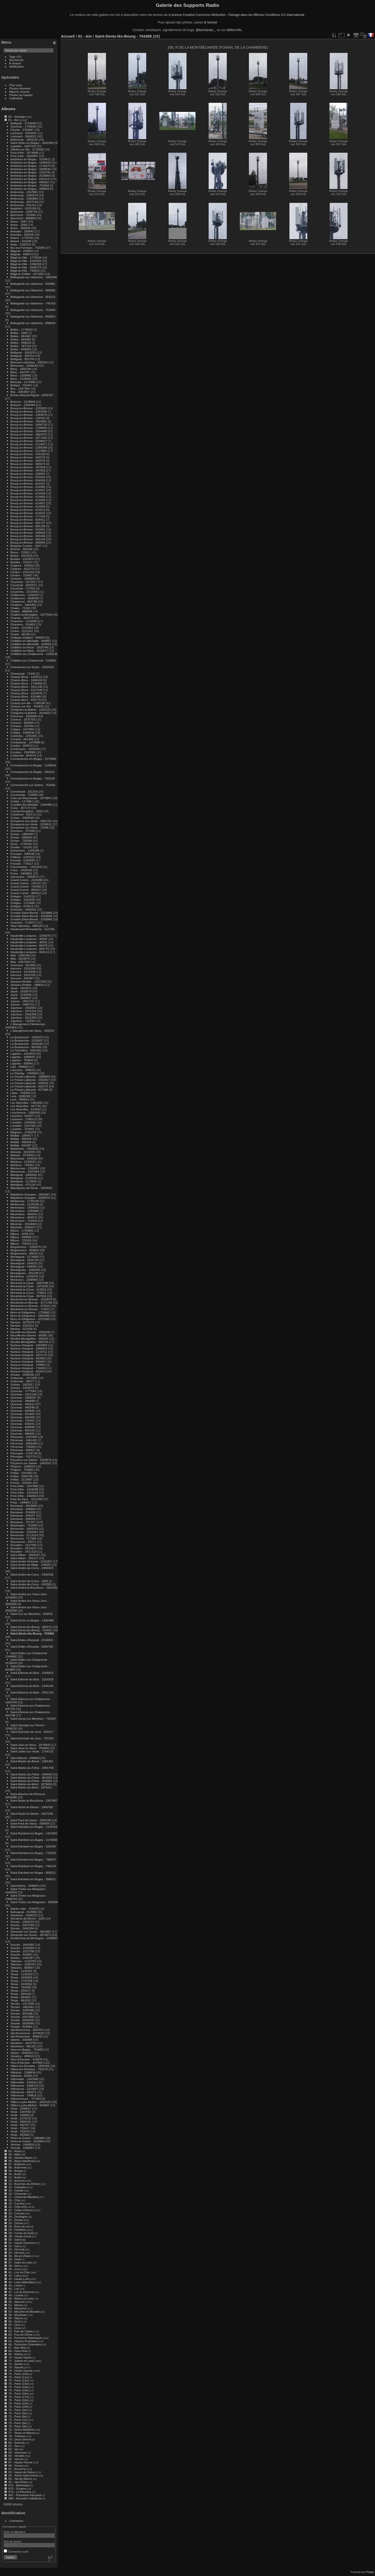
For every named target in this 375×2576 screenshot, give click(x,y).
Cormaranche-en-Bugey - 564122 (32, 771)
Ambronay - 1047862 (24, 192)
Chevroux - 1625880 (23, 716)
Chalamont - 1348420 (24, 594)
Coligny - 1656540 (22, 732)
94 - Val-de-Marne (20, 2478)
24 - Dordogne (17, 2216)
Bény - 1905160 (20, 368)
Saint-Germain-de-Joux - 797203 (31, 1738)
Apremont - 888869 (23, 218)
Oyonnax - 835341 (22, 1423)
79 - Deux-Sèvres (19, 2439)
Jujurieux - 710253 (22, 1020)
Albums (8, 109)
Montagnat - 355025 (23, 1263)
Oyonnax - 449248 (22, 1407)
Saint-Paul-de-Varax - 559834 (29, 1823)
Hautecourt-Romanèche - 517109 (32, 929)
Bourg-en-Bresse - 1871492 (28, 437)
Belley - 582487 (20, 336)
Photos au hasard (20, 95)
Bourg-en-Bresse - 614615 (27, 513)
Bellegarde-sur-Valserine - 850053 (32, 316)
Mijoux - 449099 (20, 1237)
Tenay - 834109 (20, 1993)
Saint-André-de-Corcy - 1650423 (31, 1567)
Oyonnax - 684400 (22, 1417)
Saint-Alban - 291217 (24, 1558)
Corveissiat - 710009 (24, 794)
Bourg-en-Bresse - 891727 (27, 522)
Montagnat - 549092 (23, 1266)
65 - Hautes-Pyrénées (22, 2341)
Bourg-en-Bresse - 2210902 (28, 450)
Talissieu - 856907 (22, 1967)
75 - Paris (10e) (18, 2373)
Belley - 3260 (19, 332)
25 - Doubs (15, 2219)
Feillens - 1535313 (22, 857)
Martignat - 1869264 (23, 1174)
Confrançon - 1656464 (25, 748)
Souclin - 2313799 (22, 1951)
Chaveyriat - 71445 (22, 673)
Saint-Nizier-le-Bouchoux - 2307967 (33, 1800)
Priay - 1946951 (20, 1502)
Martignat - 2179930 (23, 1181)
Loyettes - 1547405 (23, 1125)
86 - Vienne (15, 2459)
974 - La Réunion (19, 2491)
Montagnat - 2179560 (24, 1256)
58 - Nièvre (15, 2318)
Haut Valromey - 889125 (26, 925)
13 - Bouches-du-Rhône (24, 2183)
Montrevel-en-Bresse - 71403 (29, 1309)
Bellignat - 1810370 (23, 352)
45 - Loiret (15, 2285)
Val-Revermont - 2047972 (27, 2029)
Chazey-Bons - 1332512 (26, 676)
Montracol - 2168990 (24, 1279)
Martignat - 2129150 (23, 1178)
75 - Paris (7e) (17, 2419)
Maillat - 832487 (20, 1145)
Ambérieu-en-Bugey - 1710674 (30, 165)
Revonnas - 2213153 (24, 1535)
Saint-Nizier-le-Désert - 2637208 (31, 1813)
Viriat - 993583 (19, 2134)
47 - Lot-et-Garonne (21, 2292)
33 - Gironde (16, 2249)
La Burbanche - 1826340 (26, 1043)
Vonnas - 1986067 (22, 2147)
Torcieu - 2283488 (22, 2010)
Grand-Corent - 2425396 (26, 880)
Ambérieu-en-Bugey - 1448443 (30, 162)
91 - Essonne (17, 2468)
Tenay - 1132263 (21, 1974)
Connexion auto (16, 2551)
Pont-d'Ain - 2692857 (24, 156)
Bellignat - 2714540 (23, 123)
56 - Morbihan (17, 2314)
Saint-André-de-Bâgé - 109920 (30, 1564)
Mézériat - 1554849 (23, 1224)
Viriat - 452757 (19, 2124)
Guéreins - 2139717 (23, 922)
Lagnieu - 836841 (21, 1063)
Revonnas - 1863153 (24, 1528)
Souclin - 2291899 (22, 1948)
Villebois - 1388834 (22, 2072)
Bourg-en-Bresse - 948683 (27, 532)
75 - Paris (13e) (18, 2383)
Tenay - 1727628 (21, 1980)
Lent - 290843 (19, 1099)
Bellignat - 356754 (22, 355)
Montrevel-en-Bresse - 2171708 (31, 1302)
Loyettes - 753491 (22, 1128)
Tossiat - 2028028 (22, 2020)
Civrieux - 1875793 (22, 719)
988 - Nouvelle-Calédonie (25, 2498)
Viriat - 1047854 (20, 2111)
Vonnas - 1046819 (22, 2144)
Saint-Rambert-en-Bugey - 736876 (33, 1859)
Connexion (16, 2520)
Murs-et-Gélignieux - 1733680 (30, 1312)
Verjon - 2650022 (21, 2052)
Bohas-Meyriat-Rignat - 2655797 (31, 395)
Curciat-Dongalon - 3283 (26, 811)
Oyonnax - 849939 (22, 1427)
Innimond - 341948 (22, 965)
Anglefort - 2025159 (23, 208)
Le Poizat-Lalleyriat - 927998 (29, 1089)
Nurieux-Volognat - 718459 (28, 1368)
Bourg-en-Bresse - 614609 (27, 506)
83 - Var (13, 2449)
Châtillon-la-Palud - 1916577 (29, 650)
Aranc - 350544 (20, 228)
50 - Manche (16, 2301)
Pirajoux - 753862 (21, 1469)
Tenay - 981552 (20, 2000)
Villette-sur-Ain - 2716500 (27, 149)
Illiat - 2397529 (20, 961)
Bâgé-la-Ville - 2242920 (25, 260)
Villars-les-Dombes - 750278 (29, 2069)
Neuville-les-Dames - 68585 (28, 1335)
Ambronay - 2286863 (24, 198)
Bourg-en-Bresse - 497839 (27, 470)
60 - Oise (14, 2324)
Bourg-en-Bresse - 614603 (27, 496)
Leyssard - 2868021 (23, 136)
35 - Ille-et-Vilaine (19, 2255)
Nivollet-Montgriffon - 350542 (29, 1338)
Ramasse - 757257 (22, 1522)
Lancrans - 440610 (22, 1070)
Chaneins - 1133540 (23, 621)
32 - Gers (14, 2246)
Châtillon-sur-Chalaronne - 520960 (33, 660)
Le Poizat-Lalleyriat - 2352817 (30, 1079)
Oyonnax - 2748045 (23, 126)
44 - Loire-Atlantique (21, 2282)
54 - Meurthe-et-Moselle (24, 2311)
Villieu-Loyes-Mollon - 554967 (29, 2105)
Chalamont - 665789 (23, 601)
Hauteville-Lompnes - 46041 (28, 942)
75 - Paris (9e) (17, 2426)
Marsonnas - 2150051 (24, 1168)
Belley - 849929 (20, 349)
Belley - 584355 (20, 339)
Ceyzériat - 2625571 (23, 585)
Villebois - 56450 (21, 2075)
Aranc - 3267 (18, 221)
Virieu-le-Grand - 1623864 (27, 2141)
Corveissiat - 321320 (24, 791)
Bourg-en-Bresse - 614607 (27, 503)
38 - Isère (14, 2265)
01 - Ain (13, 119)
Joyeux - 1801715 (22, 1001)
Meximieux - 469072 (23, 1217)
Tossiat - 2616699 (22, 2023)
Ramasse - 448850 (22, 1509)
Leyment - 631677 (22, 1115)
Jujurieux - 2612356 (23, 1017)
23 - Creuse (16, 2213)
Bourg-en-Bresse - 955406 (27, 536)
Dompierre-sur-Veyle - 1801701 (31, 821)
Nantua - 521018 (21, 1328)
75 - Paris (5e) (17, 2413)
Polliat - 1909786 (21, 1476)
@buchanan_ (205, 30)
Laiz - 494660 (19, 1066)
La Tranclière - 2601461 (26, 1050)
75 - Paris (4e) (17, 2409)
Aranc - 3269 (18, 224)
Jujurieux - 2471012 (23, 1011)
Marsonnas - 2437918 (24, 1171)
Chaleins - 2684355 (23, 604)
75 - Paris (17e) (18, 2396)
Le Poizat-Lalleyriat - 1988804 (30, 1076)
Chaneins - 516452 (22, 624)
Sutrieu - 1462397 (22, 1957)
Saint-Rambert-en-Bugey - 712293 (33, 1853)
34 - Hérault (16, 2252)
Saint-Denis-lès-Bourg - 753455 (32, 1633)
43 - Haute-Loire (19, 2278)
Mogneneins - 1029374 (25, 1246)
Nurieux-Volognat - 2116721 (28, 1351)
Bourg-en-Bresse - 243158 (27, 454)
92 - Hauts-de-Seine (21, 2472)
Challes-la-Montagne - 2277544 (31, 614)
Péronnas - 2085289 (23, 1443)
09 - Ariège (15, 2170)
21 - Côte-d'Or (17, 2206)
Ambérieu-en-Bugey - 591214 (29, 178)
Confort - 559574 (21, 745)
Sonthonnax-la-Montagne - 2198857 (34, 1938)
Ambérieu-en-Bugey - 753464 (29, 185)
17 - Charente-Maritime (23, 2196)
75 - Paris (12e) (18, 2380)
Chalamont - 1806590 (24, 598)
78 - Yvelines (16, 2436)
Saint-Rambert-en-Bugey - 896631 (33, 1879)
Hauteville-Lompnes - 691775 (29, 948)
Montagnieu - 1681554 (25, 1269)
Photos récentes (20, 88)
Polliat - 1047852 (21, 1472)
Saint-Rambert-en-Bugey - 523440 (33, 1846)
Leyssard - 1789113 (23, 1119)
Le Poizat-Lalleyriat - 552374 (29, 1086)
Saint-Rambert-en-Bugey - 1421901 (33, 1833)
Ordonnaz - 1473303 (24, 1377)
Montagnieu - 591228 (24, 1273)
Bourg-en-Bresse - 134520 (27, 418)
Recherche (16, 59)
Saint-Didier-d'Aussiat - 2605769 (31, 1646)
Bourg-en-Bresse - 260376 (27, 460)
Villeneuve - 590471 (23, 2092)
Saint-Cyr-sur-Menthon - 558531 (31, 1613)
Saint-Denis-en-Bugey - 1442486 (31, 1620)
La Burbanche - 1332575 (26, 1037)
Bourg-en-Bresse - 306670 (27, 463)
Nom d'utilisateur (15, 2531)
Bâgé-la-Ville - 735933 (25, 270)
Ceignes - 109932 (22, 565)
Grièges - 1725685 (22, 902)
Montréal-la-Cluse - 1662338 (29, 1282)
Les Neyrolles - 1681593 (26, 1102)
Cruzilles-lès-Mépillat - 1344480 (31, 804)
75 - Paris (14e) (18, 2387)
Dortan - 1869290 (21, 834)
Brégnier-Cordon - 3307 (26, 545)
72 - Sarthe (15, 2364)
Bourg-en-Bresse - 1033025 (28, 408)
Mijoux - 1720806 (21, 1230)
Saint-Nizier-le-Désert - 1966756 (31, 1807)
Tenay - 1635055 (21, 1977)
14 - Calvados (17, 2187)
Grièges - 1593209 (22, 899)
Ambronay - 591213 (23, 205)
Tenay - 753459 (20, 1987)
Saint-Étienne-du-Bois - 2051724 (31, 1692)
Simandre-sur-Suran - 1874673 (30, 1934)
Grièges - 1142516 (22, 896)
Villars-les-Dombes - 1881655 (29, 2065)
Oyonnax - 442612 (22, 1404)
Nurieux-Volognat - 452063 (28, 1358)
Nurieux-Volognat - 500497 (28, 1361)
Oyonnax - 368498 (22, 1400)
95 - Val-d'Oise (18, 2482)
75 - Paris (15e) (18, 2390)
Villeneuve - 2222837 (24, 2088)
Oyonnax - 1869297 (23, 1397)
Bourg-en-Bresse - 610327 (27, 483)
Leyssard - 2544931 (23, 133)
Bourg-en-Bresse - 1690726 (28, 424)
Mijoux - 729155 (20, 1240)
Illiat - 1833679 (20, 958)
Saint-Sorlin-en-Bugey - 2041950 (31, 142)
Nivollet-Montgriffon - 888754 (29, 1341)
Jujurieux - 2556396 (23, 1014)
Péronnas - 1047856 (23, 1436)
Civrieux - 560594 (21, 722)
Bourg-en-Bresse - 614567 (27, 490)
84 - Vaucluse (17, 2452)
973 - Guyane (17, 2488)
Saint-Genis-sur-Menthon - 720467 (33, 1718)
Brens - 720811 (20, 552)
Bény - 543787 (20, 372)
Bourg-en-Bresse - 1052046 (28, 411)
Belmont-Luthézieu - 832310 (29, 362)
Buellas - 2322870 (22, 558)
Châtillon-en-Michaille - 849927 (30, 640)
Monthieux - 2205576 (24, 1276)
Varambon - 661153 (23, 2046)
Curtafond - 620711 (23, 814)
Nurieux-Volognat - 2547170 (28, 1355)
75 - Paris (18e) (18, 2400)
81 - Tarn (14, 2445)
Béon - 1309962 (20, 375)
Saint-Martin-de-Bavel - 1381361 (31, 1761)
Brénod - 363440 (21, 549)
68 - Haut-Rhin (18, 2350)
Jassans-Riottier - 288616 (27, 984)
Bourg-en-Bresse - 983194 (27, 539)
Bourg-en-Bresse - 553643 (27, 477)
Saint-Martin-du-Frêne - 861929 (31, 1777)
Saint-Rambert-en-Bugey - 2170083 (33, 1839)
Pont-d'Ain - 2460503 (24, 1495)
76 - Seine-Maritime (21, 2429)
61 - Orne (14, 2328)
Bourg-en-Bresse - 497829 (27, 467)
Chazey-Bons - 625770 (25, 699)
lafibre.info (234, 30)
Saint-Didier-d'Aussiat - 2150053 (31, 1640)
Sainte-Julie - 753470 (24, 1908)
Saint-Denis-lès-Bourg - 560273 (31, 1626)
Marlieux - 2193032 (23, 1161)
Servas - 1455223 (22, 1921)
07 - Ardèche (16, 2164)
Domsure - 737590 (22, 830)
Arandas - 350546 (22, 234)
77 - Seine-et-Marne (21, 2432)
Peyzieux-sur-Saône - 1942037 (30, 1463)
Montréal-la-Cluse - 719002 (28, 1292)
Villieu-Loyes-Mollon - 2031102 (30, 2101)
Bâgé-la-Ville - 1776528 (25, 257)
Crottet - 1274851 (21, 801)
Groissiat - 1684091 (23, 909)
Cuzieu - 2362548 (22, 817)
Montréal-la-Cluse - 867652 (28, 1296)
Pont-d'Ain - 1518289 (24, 1489)
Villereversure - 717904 (25, 2098)
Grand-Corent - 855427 (25, 889)
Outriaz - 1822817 (22, 1384)
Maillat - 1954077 (21, 1135)
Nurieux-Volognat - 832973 (28, 1371)
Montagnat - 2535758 (24, 1260)
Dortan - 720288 (21, 840)
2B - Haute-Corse (19, 2236)
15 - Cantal (15, 2190)
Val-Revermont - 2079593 (27, 2033)
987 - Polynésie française (25, 2495)
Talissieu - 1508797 (23, 1964)
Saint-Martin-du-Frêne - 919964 (31, 1780)
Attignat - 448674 (21, 254)
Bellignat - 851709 (22, 359)
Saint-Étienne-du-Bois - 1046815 (31, 1672)
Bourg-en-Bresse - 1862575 (28, 434)
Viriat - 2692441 (20, 2121)
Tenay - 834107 (20, 1990)
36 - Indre (14, 2259)
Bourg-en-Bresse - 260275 (27, 457)
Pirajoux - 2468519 (22, 1466)
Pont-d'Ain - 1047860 (24, 1486)
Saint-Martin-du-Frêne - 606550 (31, 1774)
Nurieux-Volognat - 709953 (28, 1364)
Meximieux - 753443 (23, 1220)
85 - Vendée (16, 2455)
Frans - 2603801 (21, 873)
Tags (12, 56)
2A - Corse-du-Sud (20, 2233)
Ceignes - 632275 (22, 568)
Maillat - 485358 (20, 1138)
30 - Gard (14, 2239)
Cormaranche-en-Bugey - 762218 (32, 778)
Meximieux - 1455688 (24, 1210)
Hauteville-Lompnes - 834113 (29, 952)
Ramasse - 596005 (22, 1518)
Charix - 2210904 (21, 627)
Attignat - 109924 (21, 251)
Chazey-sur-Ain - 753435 (26, 706)
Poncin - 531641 (21, 1482)
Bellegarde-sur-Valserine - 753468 (32, 309)
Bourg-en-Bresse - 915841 (27, 529)
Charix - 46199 (20, 634)
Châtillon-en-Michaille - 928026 (30, 644)
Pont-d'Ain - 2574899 (24, 152)
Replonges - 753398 (23, 1525)
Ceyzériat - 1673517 (23, 581)
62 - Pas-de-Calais (20, 2331)
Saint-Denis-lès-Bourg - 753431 (31, 1630)
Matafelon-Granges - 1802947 (30, 1194)
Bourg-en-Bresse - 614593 (27, 493)
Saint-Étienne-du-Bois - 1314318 (31, 1679)
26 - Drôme (15, 2223)
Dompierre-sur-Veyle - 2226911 (31, 824)
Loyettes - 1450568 (23, 1122)
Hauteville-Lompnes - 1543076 (30, 935)
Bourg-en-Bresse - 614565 (27, 486)
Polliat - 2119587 (21, 1479)
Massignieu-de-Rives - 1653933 (31, 1187)
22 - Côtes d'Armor (20, 2210)
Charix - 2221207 (21, 631)
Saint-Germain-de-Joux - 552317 (31, 1731)
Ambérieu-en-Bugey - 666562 (29, 182)
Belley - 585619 (20, 342)
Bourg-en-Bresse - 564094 (27, 480)
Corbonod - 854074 (23, 755)
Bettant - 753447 (21, 385)
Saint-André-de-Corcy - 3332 (29, 1581)
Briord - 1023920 (21, 555)
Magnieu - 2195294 (23, 1132)
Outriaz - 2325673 (22, 1387)
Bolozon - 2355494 (22, 404)
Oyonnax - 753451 (22, 1420)
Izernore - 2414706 (22, 975)
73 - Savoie (15, 2367)
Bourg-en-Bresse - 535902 (27, 473)
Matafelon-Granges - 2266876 (30, 1197)
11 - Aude (14, 2177)
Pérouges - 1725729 (23, 1453)
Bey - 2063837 (20, 391)
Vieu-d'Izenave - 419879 (26, 2059)
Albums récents (19, 91)
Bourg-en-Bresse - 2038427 (28, 441)
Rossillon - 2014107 (23, 1548)
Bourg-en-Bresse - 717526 (27, 516)
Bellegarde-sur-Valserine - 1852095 (33, 277)
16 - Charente (17, 2193)
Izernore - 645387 (22, 978)
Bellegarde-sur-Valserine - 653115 (32, 296)
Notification (16, 66)
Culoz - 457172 (20, 807)
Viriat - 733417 (19, 2128)
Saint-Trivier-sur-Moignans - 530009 (34, 1902)
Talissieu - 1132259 (23, 1961)
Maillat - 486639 (20, 1142)
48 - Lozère (15, 2295)
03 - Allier (14, 2154)
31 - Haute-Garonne (21, 2242)
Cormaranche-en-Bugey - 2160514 (33, 765)
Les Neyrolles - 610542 (25, 1109)
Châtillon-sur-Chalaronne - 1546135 (33, 653)
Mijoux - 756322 (20, 1243)
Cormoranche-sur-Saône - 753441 (32, 785)
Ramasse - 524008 (22, 1512)
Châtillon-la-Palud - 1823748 (29, 647)
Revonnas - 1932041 (24, 1531)
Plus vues (15, 85)
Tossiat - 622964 (21, 2026)
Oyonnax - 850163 (22, 1430)
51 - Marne (15, 2305)
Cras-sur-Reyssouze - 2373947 (30, 798)
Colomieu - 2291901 (23, 735)
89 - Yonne (15, 2465)
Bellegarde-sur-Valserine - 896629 (32, 323)
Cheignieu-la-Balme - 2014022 (30, 712)
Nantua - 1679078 (22, 1322)
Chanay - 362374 (21, 617)
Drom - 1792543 (21, 843)
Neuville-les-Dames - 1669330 (30, 1332)
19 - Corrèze (16, 2203)
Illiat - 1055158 (20, 955)
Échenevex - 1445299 (24, 850)
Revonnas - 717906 (23, 1538)
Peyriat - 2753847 (22, 129)
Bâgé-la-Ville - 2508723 (25, 267)
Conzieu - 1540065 (22, 752)
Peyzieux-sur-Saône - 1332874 (30, 1459)
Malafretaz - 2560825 (24, 1148)
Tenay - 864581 (20, 1997)
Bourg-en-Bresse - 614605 (27, 499)
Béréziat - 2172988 (22, 382)
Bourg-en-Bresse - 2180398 (28, 447)
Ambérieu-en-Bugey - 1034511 (30, 159)
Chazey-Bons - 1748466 (26, 683)
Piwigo (370, 2571)
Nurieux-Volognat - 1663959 (28, 1345)
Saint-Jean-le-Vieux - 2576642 (30, 1744)
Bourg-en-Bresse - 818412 (27, 519)
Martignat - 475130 (22, 1184)
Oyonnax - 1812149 (23, 1394)
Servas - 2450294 (22, 1928)
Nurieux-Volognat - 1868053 (28, 1348)
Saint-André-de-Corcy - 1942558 (31, 1574)
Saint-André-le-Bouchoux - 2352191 (34, 1587)
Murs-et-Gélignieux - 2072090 (30, 1319)
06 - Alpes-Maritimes (21, 2160)
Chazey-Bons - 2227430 (26, 690)
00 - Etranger (17, 116)
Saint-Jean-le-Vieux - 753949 (29, 1748)
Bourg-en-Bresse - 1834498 (28, 431)
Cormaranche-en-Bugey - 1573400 (33, 758)
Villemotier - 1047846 (24, 2079)
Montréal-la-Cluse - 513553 (28, 1289)
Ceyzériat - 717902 (22, 588)
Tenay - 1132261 (21, 1970)
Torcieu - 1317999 (22, 2003)
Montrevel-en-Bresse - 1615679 (31, 1299)
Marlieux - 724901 (22, 1165)
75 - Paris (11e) (18, 2377)
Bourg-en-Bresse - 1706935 (28, 427)
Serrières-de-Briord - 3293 (27, 1918)
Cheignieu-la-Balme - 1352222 (30, 709)
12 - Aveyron (16, 2180)
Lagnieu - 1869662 (22, 1056)
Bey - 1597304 (20, 388)
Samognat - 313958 (23, 1911)
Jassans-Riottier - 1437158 (28, 981)
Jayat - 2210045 (20, 994)
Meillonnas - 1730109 (24, 1201)
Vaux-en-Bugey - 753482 (26, 2049)
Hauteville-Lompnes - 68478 (28, 945)
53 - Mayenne (17, 2308)
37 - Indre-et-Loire (20, 2262)
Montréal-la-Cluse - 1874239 (29, 1286)
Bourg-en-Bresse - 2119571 (28, 444)
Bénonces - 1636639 (24, 365)
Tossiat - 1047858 (22, 2016)
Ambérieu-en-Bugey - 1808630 (30, 169)
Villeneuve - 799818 (23, 2095)
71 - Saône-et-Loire (21, 2360)
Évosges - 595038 (22, 853)
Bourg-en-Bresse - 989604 (27, 542)
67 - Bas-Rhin (17, 2347)
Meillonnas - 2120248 (24, 1204)
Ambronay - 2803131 (24, 139)
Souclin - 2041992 (22, 1944)
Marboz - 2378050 (22, 1155)
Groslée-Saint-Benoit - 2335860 (31, 919)
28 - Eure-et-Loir (19, 2226)
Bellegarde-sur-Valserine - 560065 (32, 290)
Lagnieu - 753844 (21, 1060)
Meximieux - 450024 (23, 1214)
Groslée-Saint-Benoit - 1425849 (31, 916)
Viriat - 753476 (19, 2131)
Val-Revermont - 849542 (26, 2036)
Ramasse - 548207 (22, 1515)
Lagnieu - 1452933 (22, 1053)
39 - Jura (14, 2269)
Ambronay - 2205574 (24, 195)
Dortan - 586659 (21, 837)
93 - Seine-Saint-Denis (23, 2475)
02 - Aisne (14, 2151)
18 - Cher (14, 2200)
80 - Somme (16, 2442)
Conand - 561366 (21, 739)
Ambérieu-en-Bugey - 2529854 (30, 175)
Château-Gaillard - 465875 (27, 637)
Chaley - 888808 (21, 611)
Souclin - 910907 (21, 1954)
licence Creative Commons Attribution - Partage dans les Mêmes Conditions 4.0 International (238, 15)
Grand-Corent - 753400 (25, 886)
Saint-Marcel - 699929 (25, 1758)
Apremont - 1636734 (23, 211)
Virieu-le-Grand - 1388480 (27, 2138)
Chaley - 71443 (20, 608)
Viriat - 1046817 (20, 2108)
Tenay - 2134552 (21, 1984)
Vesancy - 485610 (22, 2056)
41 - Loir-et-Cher (19, 2272)
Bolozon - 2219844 (22, 401)
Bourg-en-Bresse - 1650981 (28, 421)
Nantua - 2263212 (22, 1325)
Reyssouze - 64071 (23, 1541)
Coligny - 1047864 (22, 729)
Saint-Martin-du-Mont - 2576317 (31, 1787)
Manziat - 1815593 (22, 1151)
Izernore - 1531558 (22, 968)
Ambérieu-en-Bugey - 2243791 (30, 172)
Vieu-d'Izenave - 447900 (26, 2062)
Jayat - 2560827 (20, 997)
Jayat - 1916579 (20, 991)
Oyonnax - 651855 (22, 1414)
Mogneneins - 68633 (23, 1253)
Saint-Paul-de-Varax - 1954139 (30, 1820)
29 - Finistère (17, 2229)
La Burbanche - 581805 (25, 1047)
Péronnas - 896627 (22, 1450)
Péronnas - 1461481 (23, 1440)
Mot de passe (13, 2541)
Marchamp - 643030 (23, 1158)
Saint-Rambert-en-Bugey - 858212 (33, 1872)
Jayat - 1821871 (20, 988)
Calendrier (16, 98)
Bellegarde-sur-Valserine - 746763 (32, 303)
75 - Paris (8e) (17, 2423)
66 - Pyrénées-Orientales (24, 2344)
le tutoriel (210, 22)
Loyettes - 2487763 (23, 146)
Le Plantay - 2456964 (24, 1073)
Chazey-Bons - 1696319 (26, 680)
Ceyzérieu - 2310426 (24, 591)
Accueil (68, 36)
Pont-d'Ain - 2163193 (24, 1492)
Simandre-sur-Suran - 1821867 (30, 1931)
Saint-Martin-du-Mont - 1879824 (31, 1784)
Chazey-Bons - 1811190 (26, 686)
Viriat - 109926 (19, 2115)
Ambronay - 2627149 (24, 201)
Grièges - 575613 (21, 906)
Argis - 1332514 (20, 244)
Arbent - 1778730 (21, 237)
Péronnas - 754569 (22, 1446)
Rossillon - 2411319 (23, 1551)
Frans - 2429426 (21, 870)
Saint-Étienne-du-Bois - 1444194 (31, 1685)
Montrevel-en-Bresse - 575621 (30, 1305)
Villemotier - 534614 (23, 2082)
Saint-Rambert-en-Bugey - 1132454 (33, 1826)
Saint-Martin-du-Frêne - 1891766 (31, 1767)
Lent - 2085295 (20, 1096)
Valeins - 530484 (21, 2039)
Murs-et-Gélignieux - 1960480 (30, 1315)
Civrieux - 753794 (21, 726)
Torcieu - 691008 (21, 2013)
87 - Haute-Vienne (20, 2462)
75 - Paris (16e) (18, 2393)
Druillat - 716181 (21, 847)
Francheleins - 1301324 (26, 866)
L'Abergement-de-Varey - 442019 (32, 1030)
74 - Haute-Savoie (20, 2370)
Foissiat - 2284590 (22, 860)
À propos (15, 63)
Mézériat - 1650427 (23, 1227)
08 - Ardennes (17, 2167)
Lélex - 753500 (20, 1092)
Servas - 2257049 (22, 1925)
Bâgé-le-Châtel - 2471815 (27, 273)
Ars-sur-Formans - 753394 (27, 247)
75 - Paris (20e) (18, 2406)
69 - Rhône (15, 2354)
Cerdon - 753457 (21, 575)
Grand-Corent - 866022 (25, 893)
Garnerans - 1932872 (24, 876)
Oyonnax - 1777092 (23, 1391)
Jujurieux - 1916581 (23, 1007)
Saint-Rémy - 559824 (24, 1885)
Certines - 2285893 (22, 578)
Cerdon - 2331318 (22, 572)
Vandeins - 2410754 (23, 2043)
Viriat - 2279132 (20, 2118)
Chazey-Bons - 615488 (25, 696)
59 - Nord (14, 2321)
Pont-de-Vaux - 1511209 (26, 1499)
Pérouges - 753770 (22, 1456)
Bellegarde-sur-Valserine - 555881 (32, 283)
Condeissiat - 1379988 (25, 742)
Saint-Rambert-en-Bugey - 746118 (33, 1866)
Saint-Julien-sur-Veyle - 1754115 (31, 1751)
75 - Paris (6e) (17, 2416)
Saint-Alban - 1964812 (25, 1554)
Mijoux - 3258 (19, 1233)
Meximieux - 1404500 (24, 1207)
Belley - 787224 (20, 346)
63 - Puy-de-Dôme (20, 2334)
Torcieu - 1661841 (22, 2006)
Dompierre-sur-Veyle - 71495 (29, 827)
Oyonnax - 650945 (22, 1410)
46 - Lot (13, 2288)
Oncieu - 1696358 (22, 1374)
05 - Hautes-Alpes (20, 2157)
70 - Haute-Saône (20, 2357)
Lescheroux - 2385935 (25, 1112)
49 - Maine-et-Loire (20, 2298)
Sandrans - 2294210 (23, 1915)
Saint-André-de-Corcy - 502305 (31, 1584)
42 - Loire (14, 2275)
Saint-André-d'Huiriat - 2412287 (31, 1561)
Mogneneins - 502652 (24, 1250)
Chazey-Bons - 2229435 (26, 693)
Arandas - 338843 (22, 231)
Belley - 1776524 (21, 329)
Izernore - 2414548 (22, 971)
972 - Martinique (19, 2485)
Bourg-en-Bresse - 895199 (27, 526)
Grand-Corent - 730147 (25, 883)
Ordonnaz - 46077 (22, 1381)
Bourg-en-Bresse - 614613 (27, 509)
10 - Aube (14, 2174)
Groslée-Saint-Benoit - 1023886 (31, 912)
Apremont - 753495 (23, 214)
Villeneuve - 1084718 (24, 2085)
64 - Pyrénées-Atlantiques (25, 2337)
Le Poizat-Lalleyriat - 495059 (29, 1083)
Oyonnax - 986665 (22, 1433)
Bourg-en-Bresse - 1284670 (28, 414)
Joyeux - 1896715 (22, 1004)
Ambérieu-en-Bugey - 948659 (29, 188)
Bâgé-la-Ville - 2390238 (25, 264)
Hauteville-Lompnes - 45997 (28, 938)
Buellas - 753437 (21, 562)
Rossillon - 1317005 (23, 1545)
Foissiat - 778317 (21, 863)
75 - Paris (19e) (18, 2403)
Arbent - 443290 (20, 241)
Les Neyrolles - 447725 (25, 1106)
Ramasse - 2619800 (23, 1505)
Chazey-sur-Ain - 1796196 (27, 703)
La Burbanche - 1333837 (26, 1040)
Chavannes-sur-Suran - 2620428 (31, 667)
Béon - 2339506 (20, 378)
